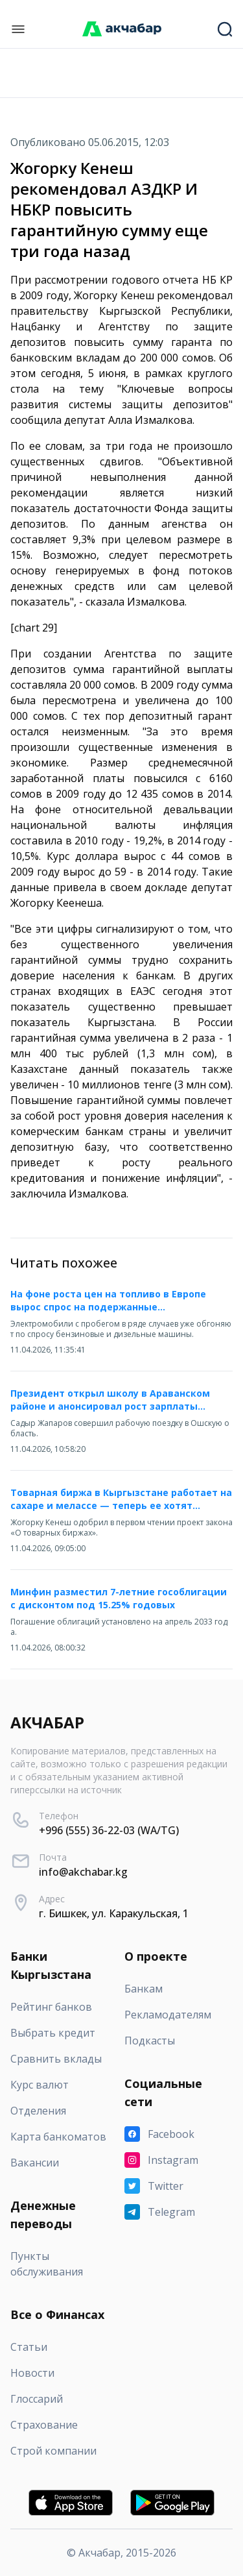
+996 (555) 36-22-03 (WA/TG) (109, 1830)
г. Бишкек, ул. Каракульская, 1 (114, 1913)
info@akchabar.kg (83, 1872)
